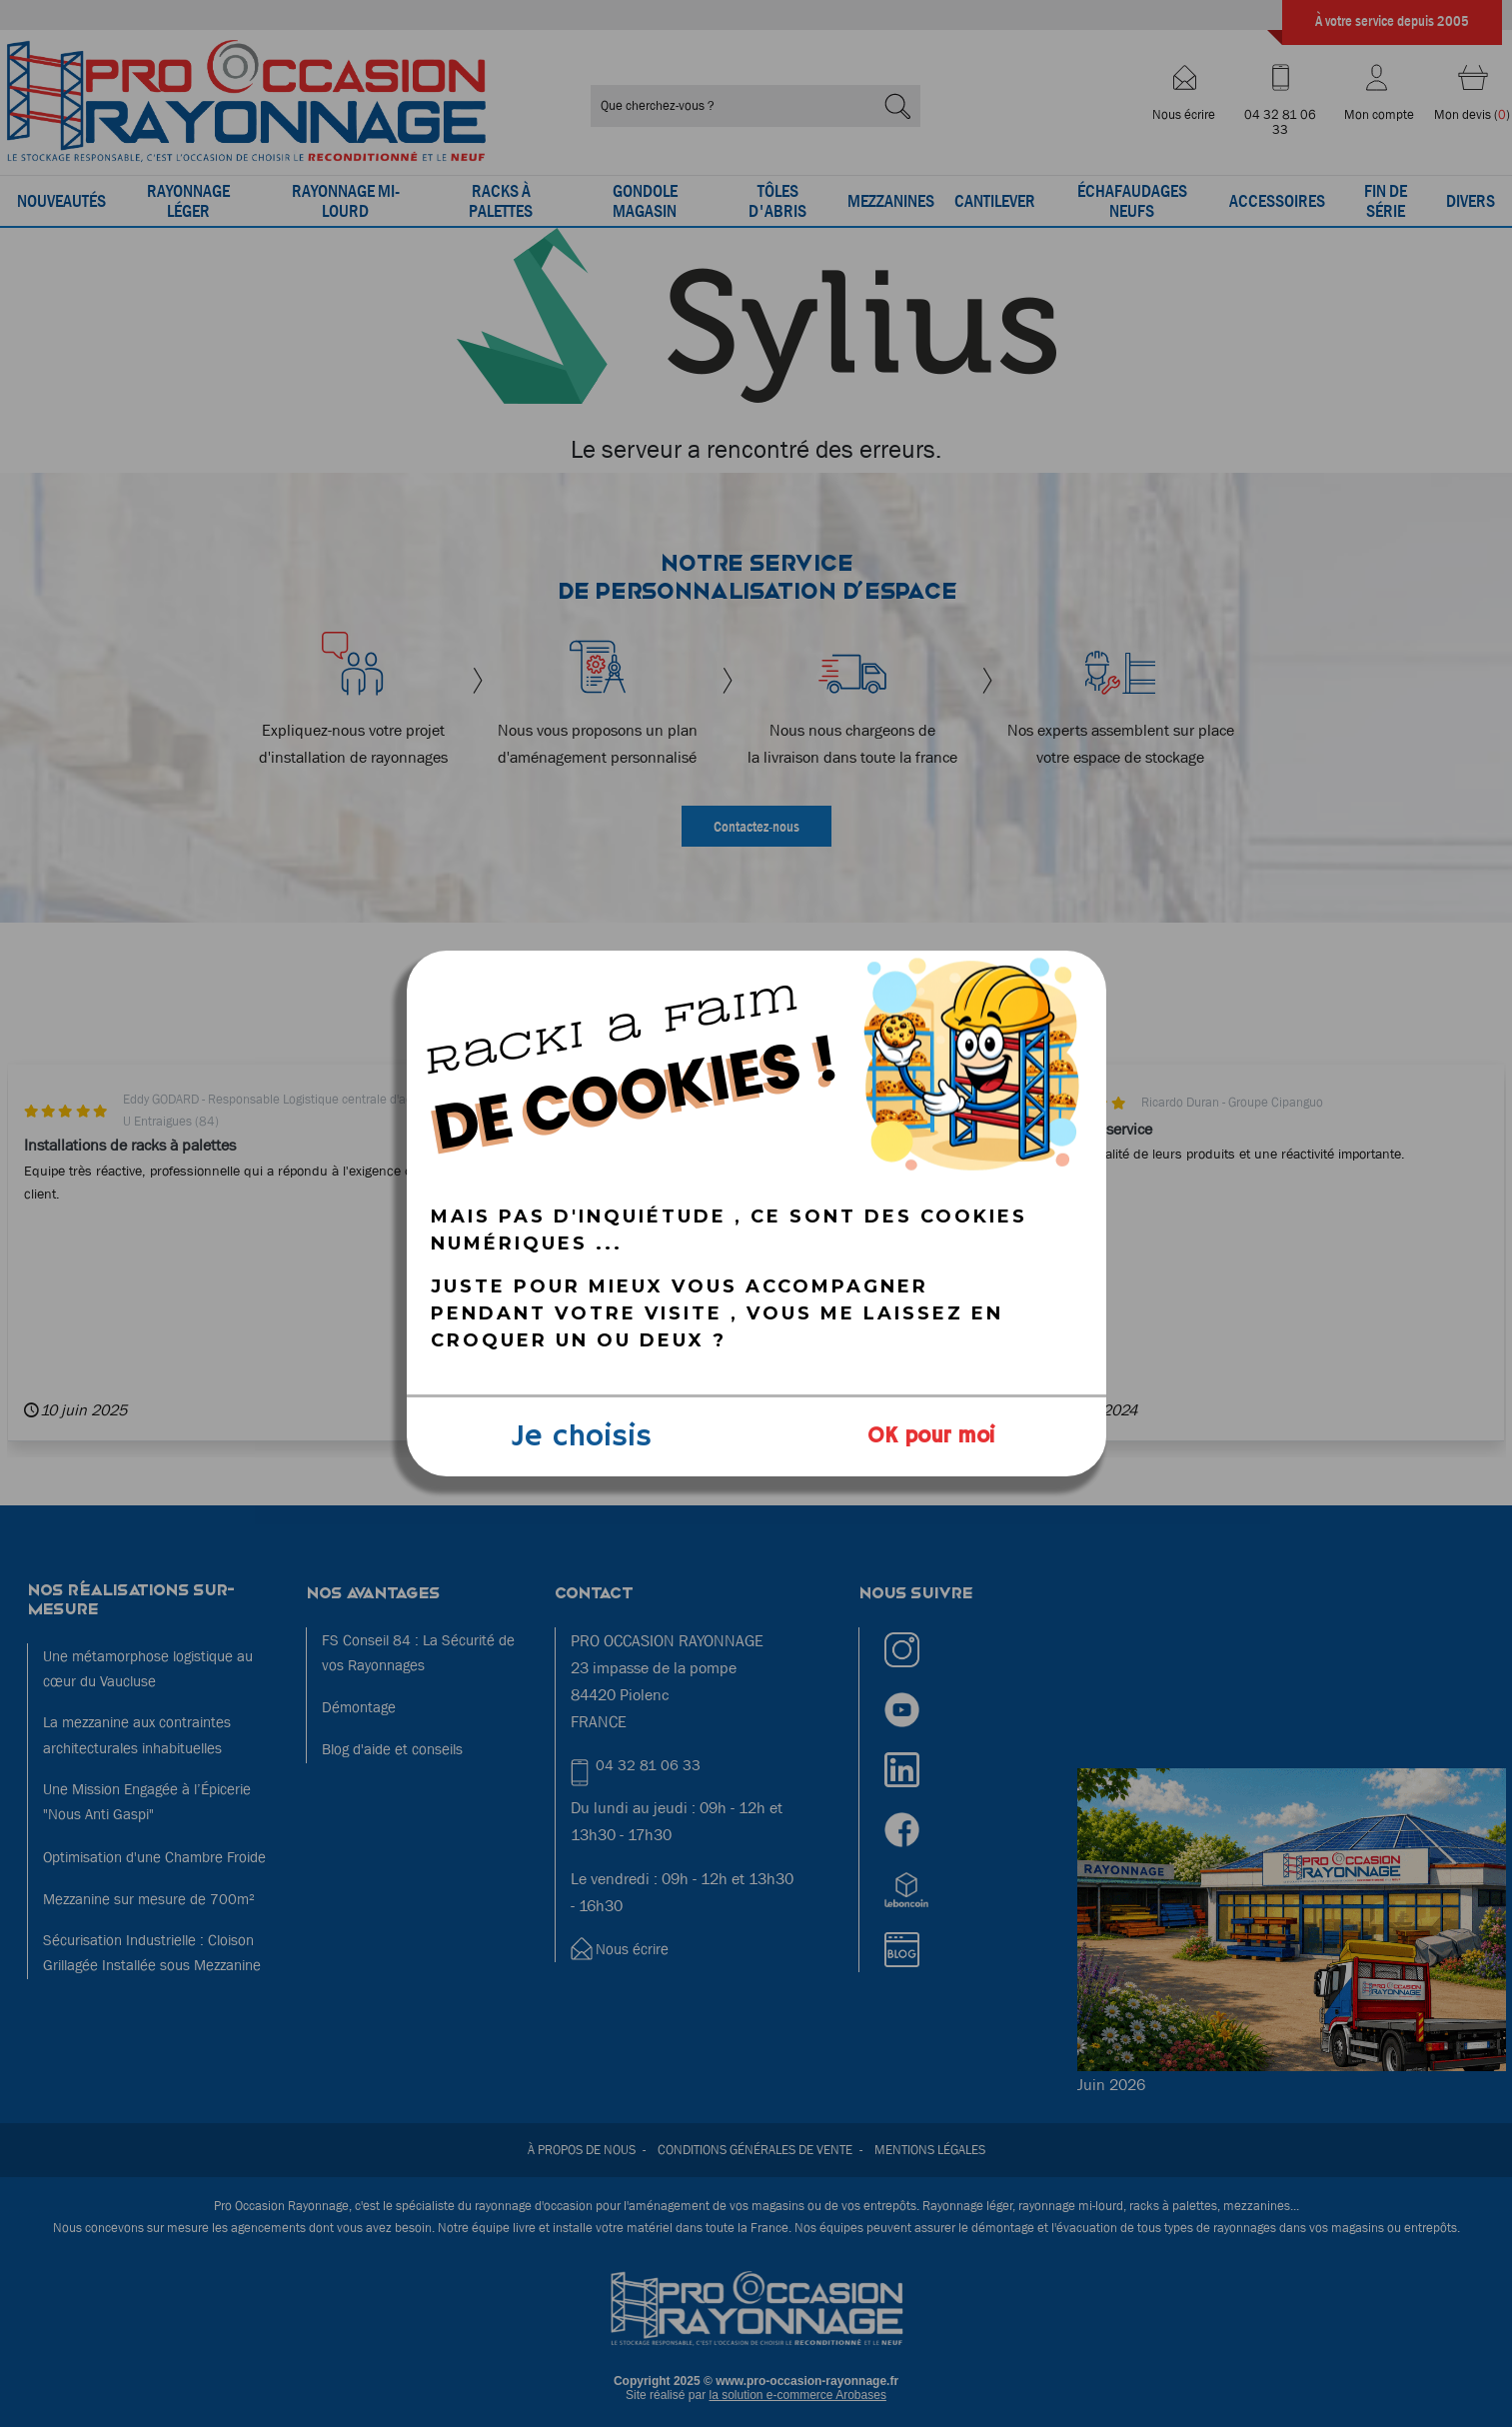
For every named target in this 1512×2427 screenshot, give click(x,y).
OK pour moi (930, 1436)
